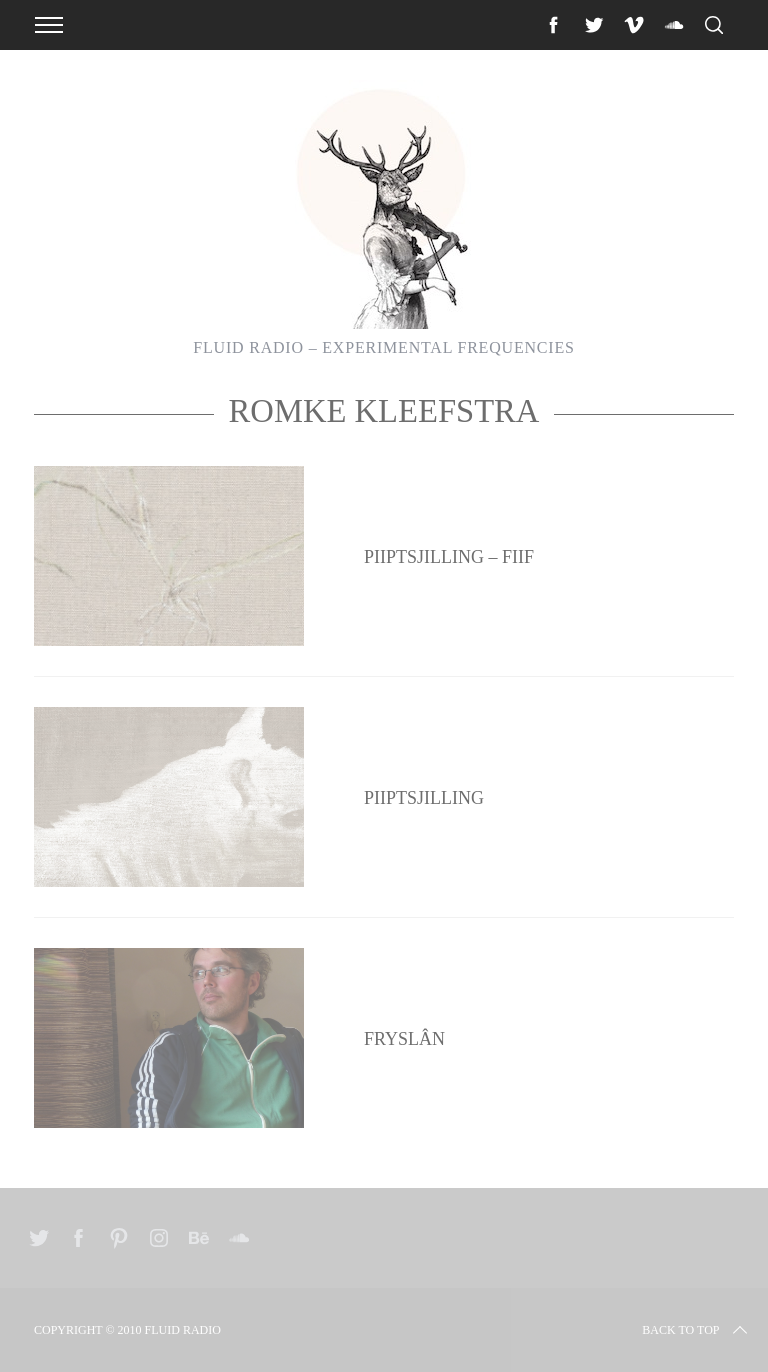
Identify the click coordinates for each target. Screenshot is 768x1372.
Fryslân (404, 1039)
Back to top (696, 1330)
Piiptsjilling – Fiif (449, 557)
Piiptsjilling (424, 798)
